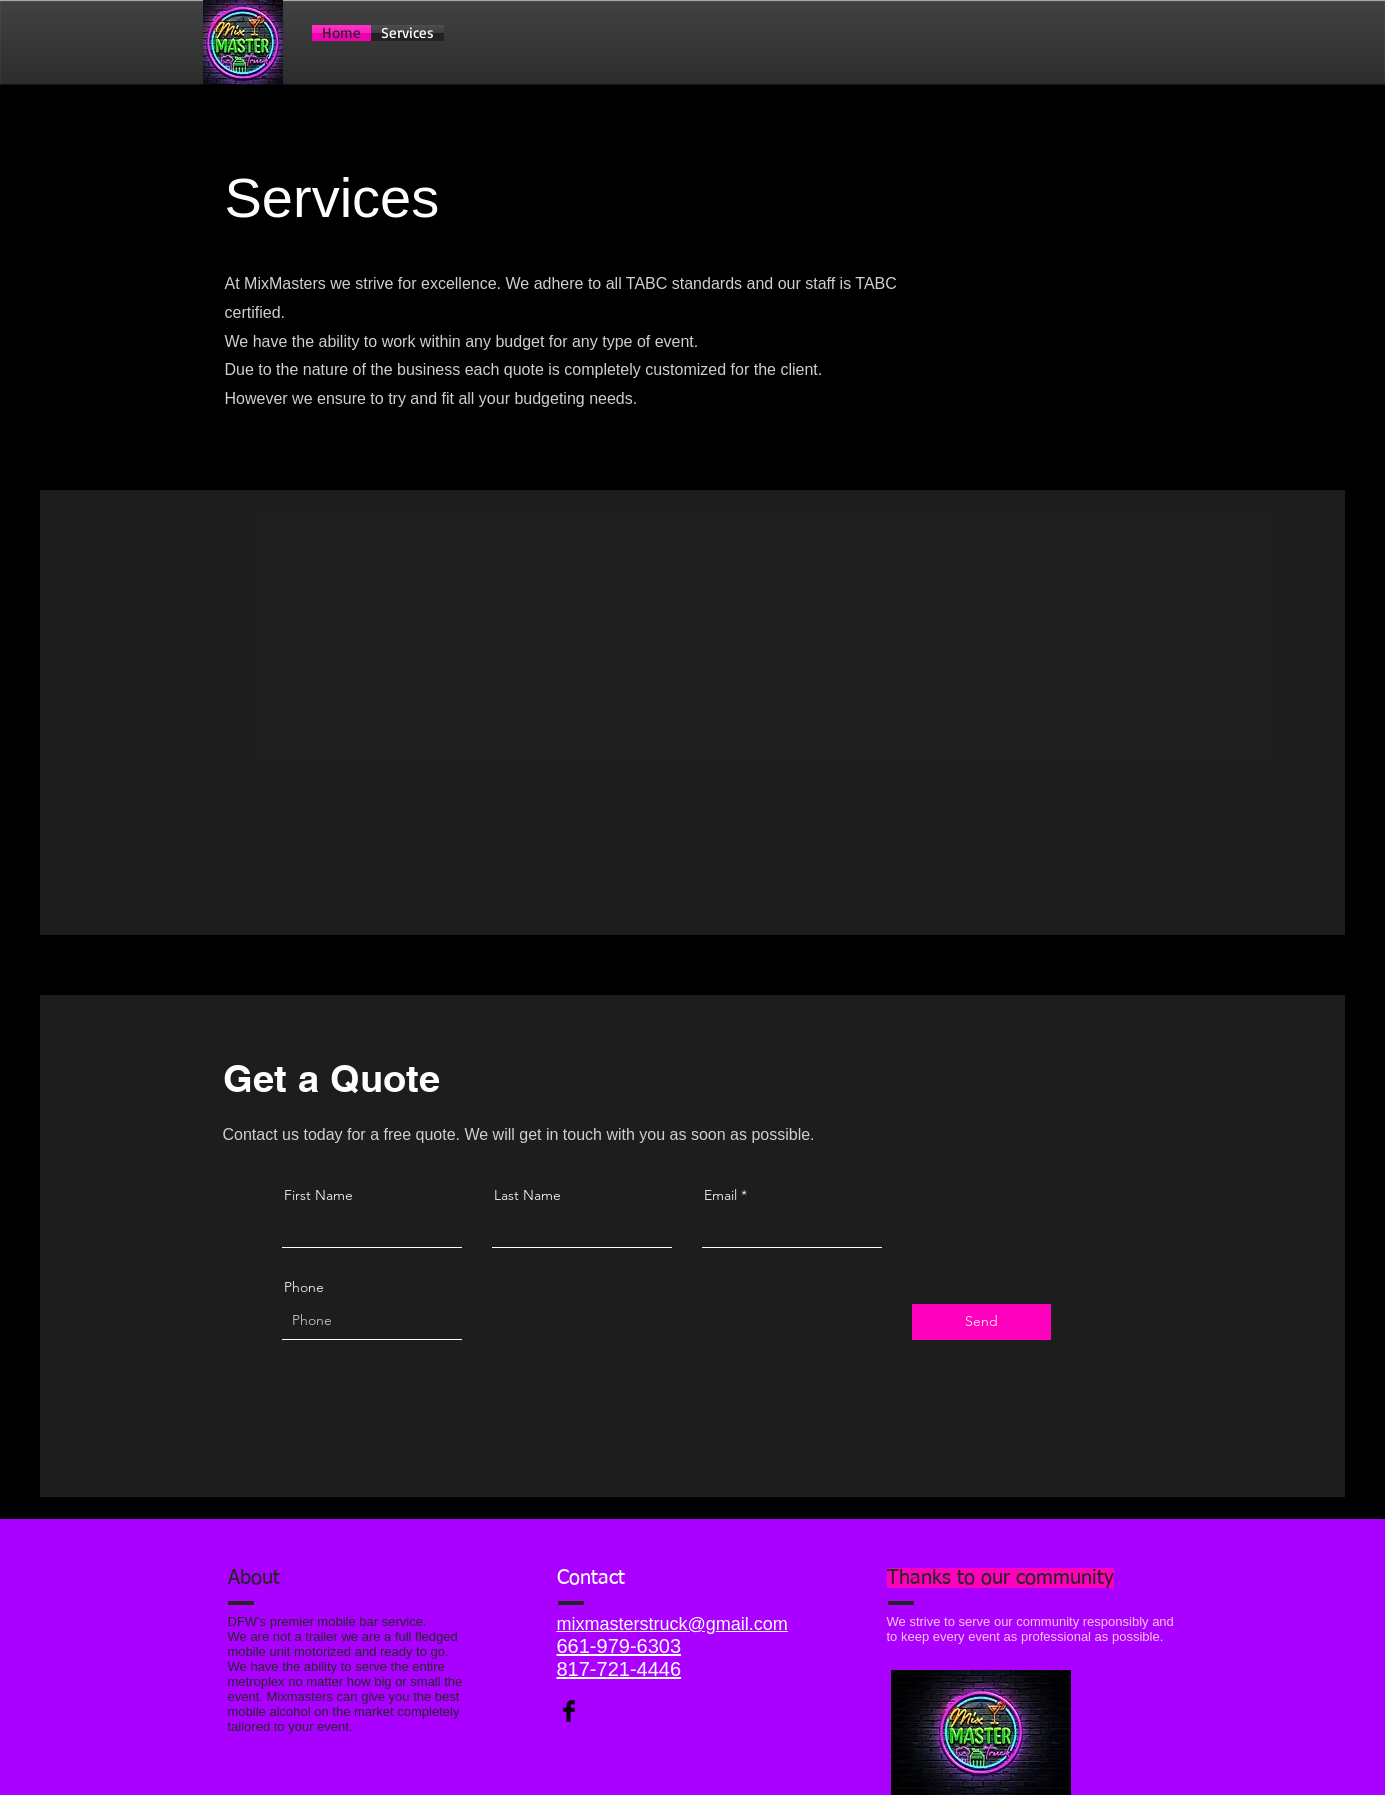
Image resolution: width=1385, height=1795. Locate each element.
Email (720, 1195)
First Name (318, 1195)
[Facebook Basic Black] (569, 1711)
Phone (304, 1287)
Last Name (527, 1195)
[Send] (981, 1322)
